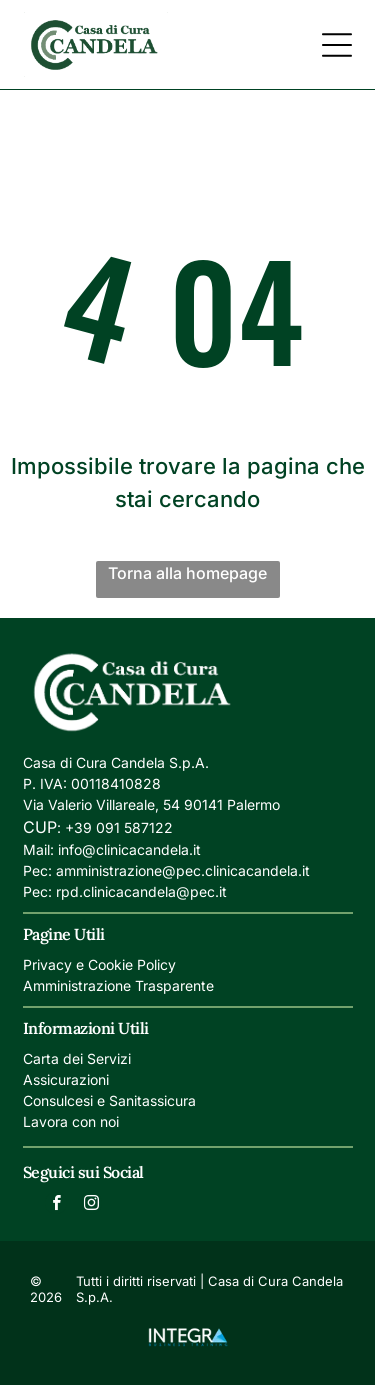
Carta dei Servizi (77, 1058)
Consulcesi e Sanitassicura (109, 1100)
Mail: (38, 849)
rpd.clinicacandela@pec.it (141, 891)
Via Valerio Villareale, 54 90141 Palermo (151, 804)
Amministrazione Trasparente (118, 985)
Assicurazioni (66, 1079)
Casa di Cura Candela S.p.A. (116, 762)
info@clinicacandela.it (129, 849)
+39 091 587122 (119, 827)
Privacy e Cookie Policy (99, 964)
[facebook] (56, 1205)
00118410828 (116, 783)
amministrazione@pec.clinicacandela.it (183, 870)
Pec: (37, 870)
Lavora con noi (71, 1121)
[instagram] (91, 1205)
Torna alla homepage (187, 573)
